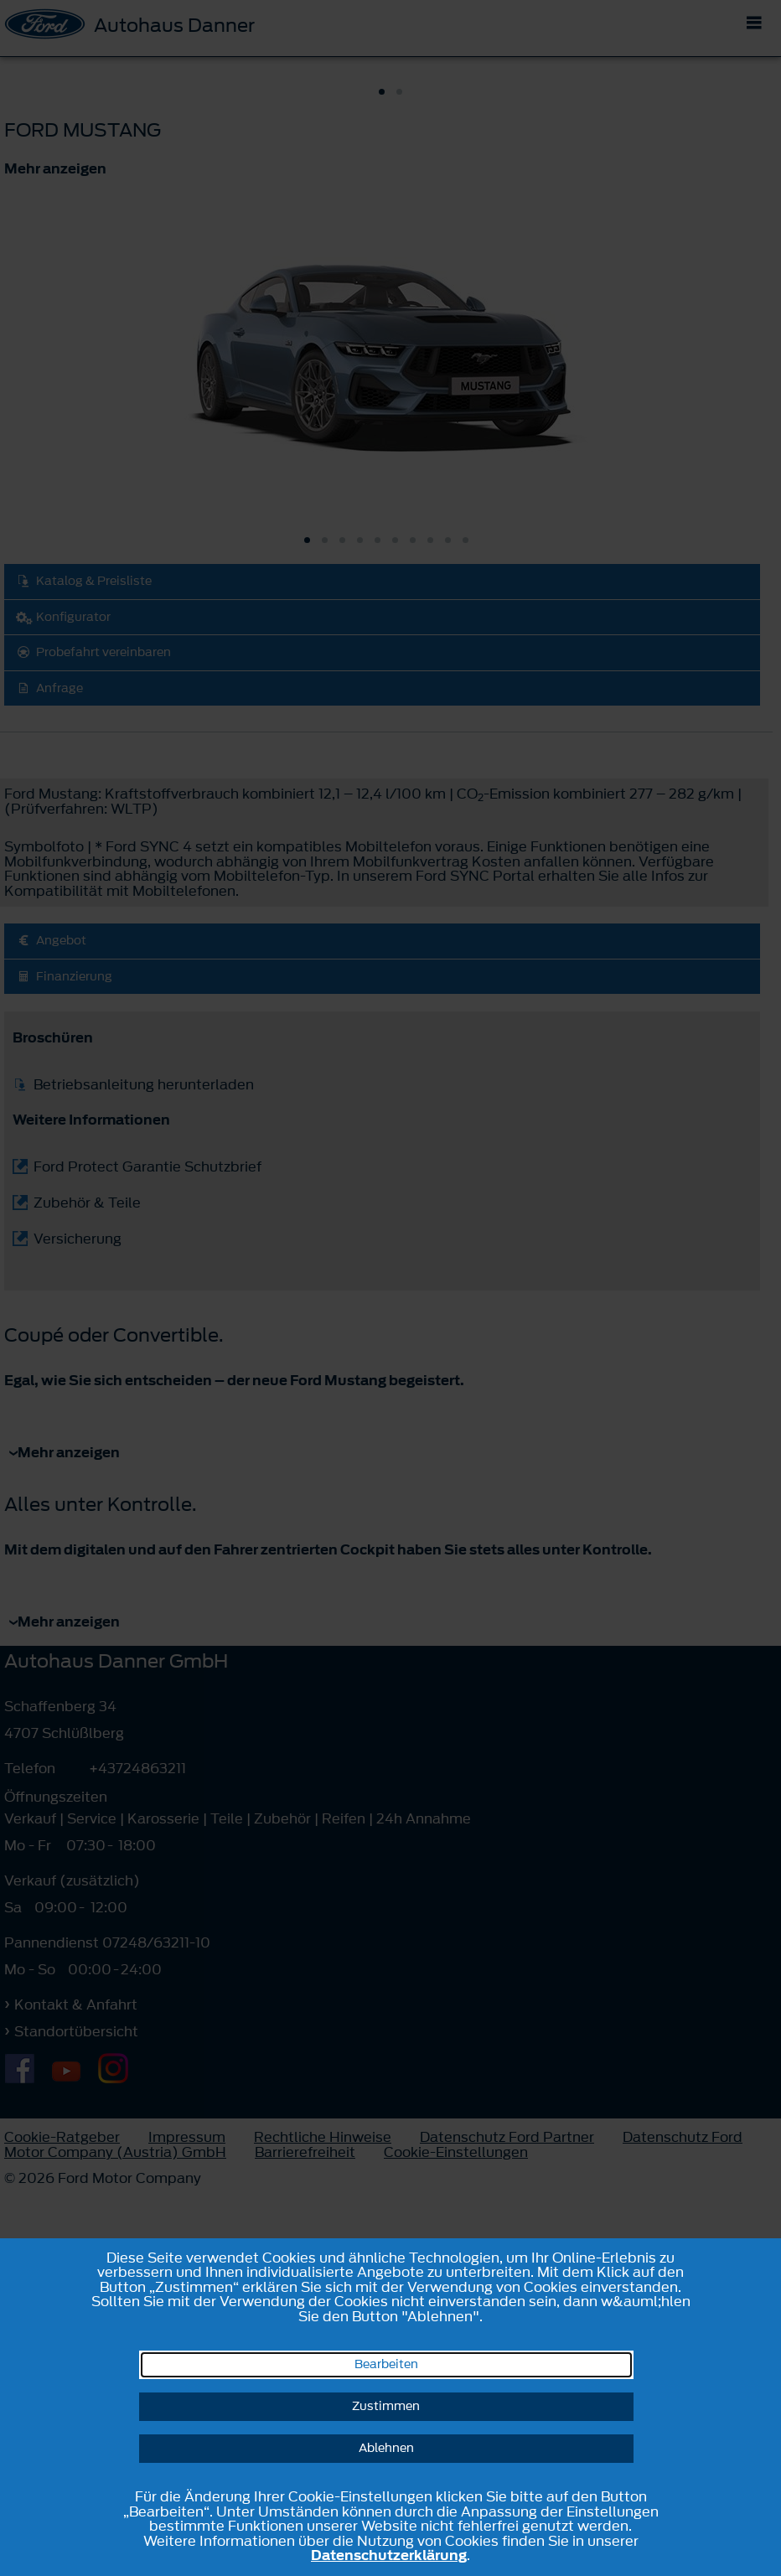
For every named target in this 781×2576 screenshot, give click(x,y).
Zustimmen (386, 2406)
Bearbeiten (386, 2364)
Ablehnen (386, 2448)
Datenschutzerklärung (389, 2555)
